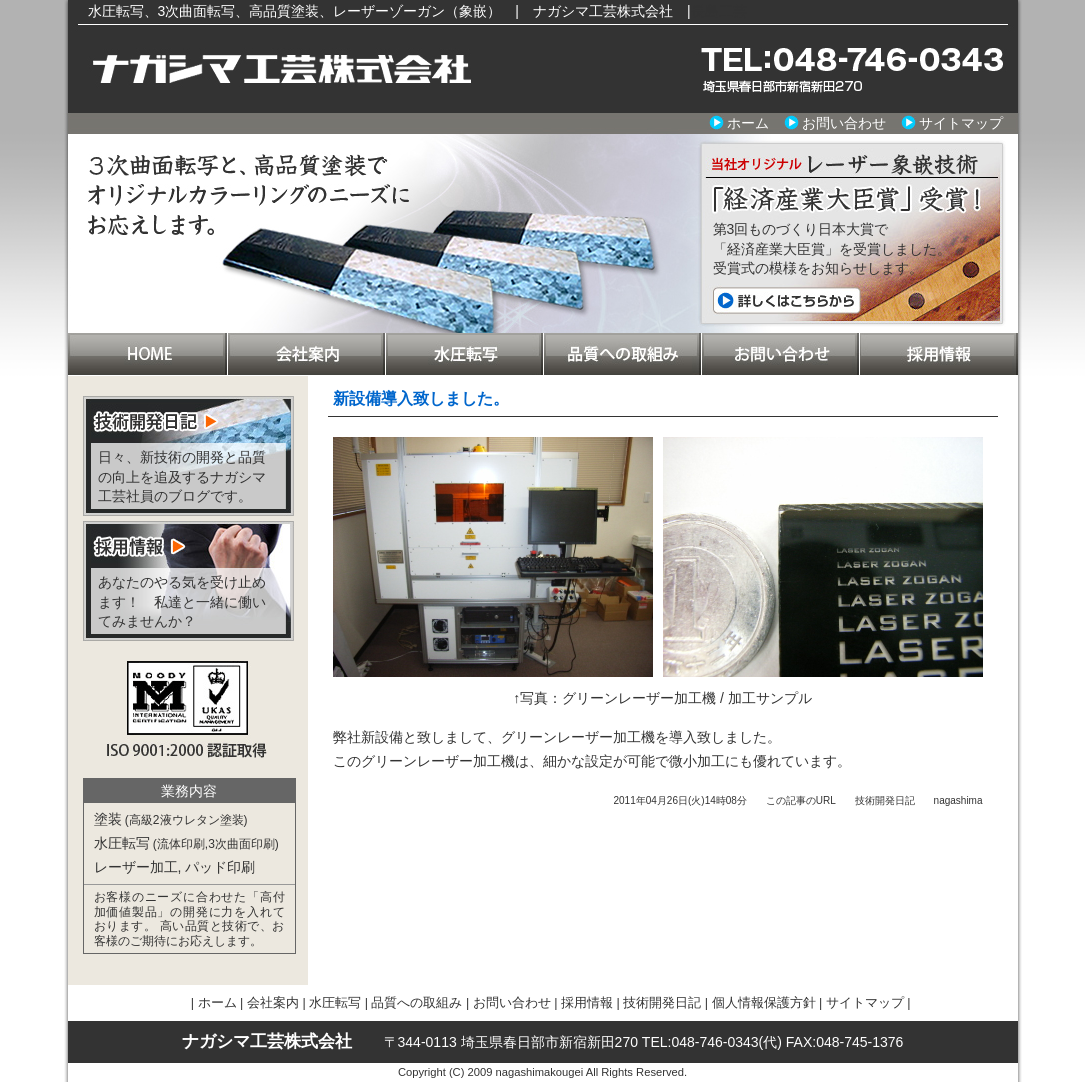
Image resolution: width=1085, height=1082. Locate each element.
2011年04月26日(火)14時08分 (679, 800)
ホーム (748, 123)
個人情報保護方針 (764, 1003)
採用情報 (938, 354)
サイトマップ (961, 123)
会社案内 (306, 354)
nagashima (958, 800)
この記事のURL (801, 800)
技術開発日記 (885, 800)
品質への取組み (622, 354)
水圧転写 (464, 354)
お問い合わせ (844, 123)
